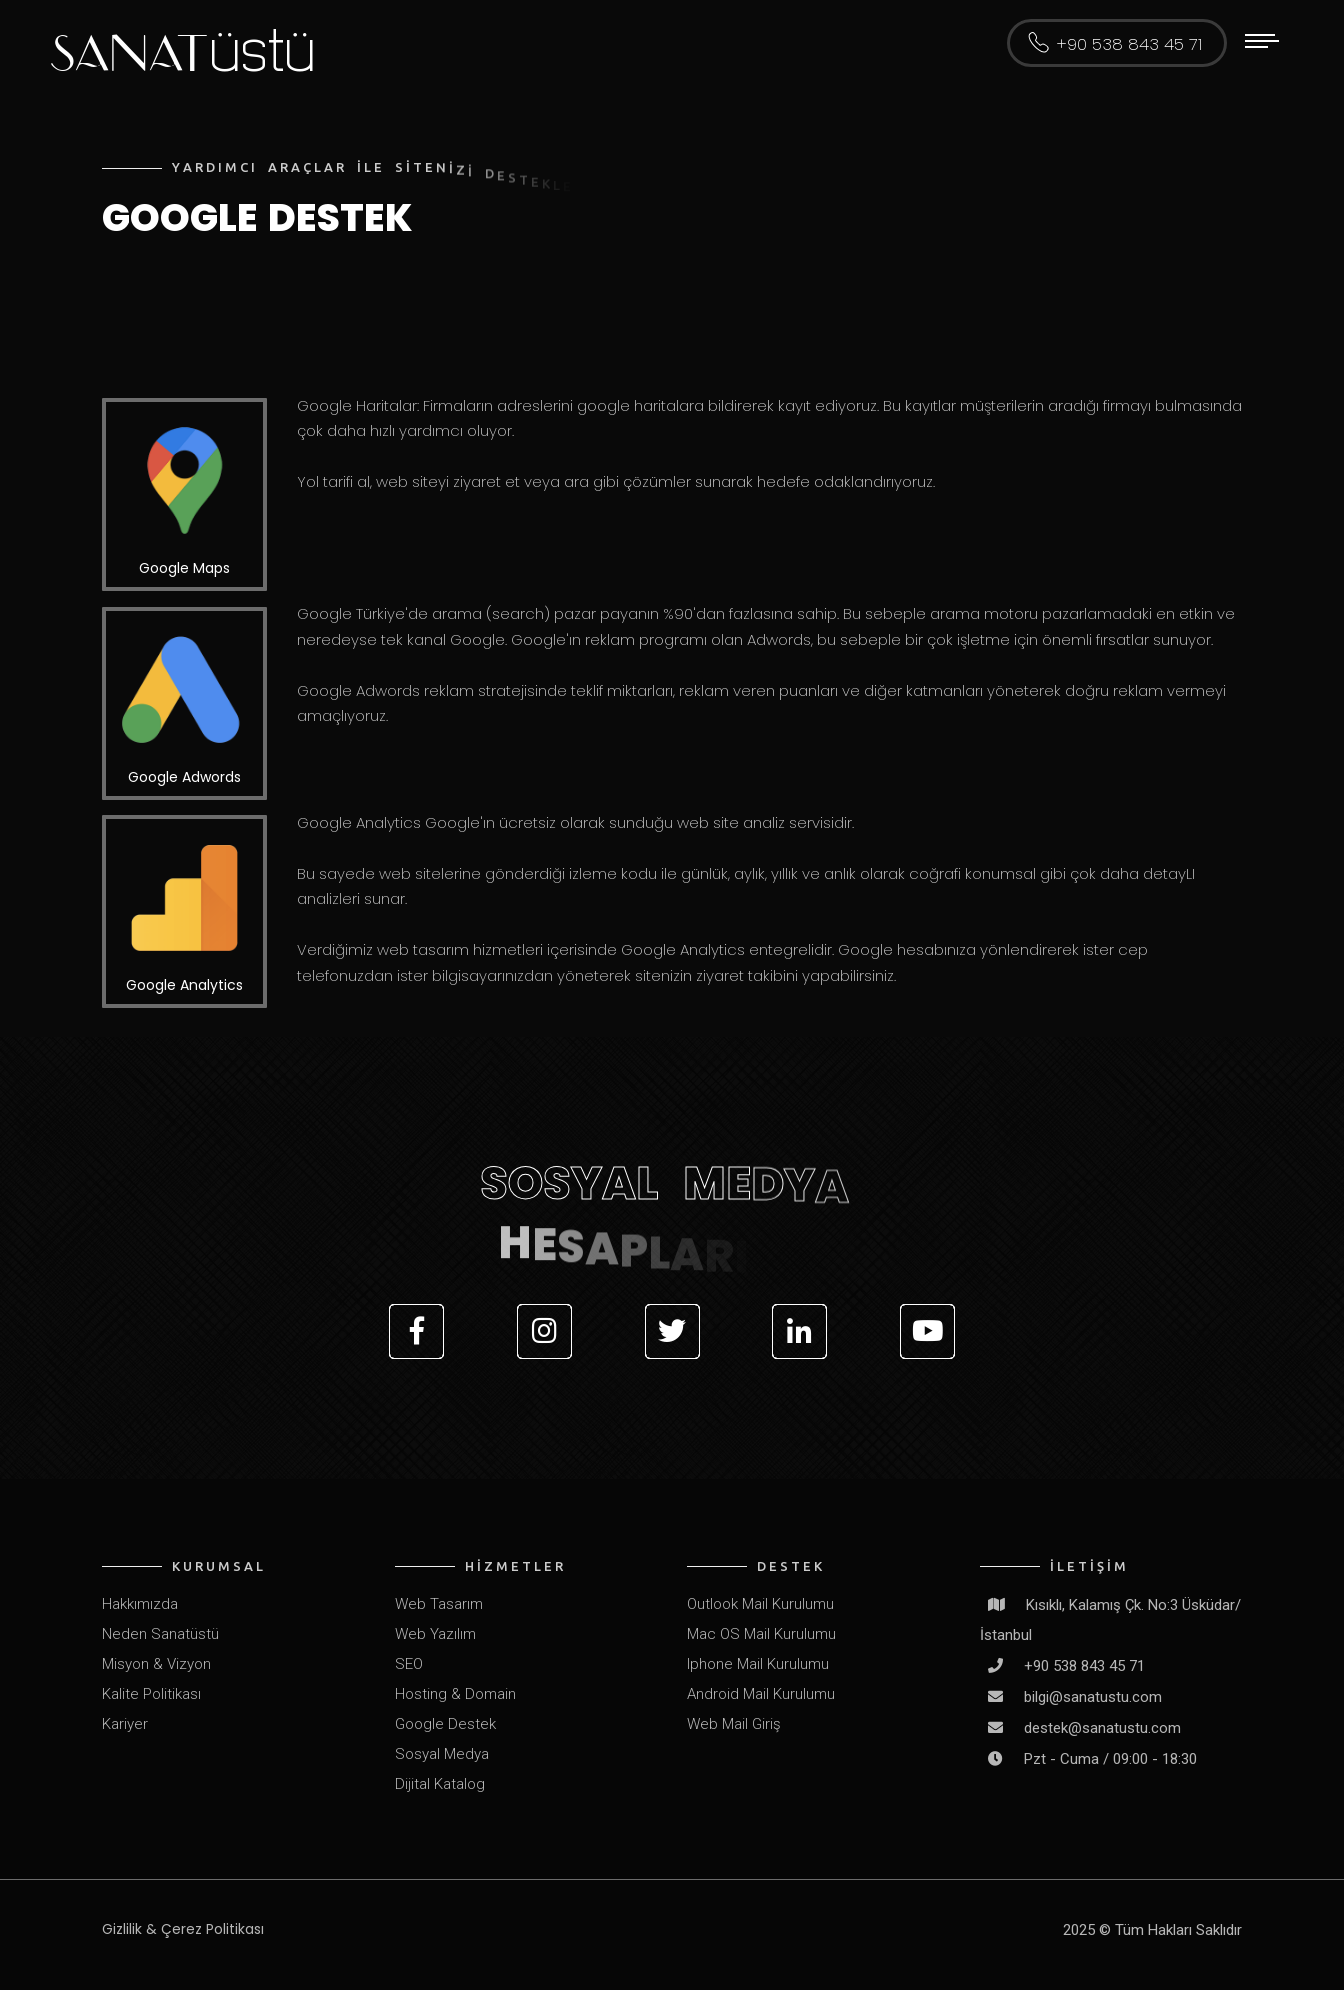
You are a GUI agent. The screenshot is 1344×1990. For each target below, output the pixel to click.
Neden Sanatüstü (160, 1634)
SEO (409, 1664)
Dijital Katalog (440, 1784)
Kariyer (125, 1724)
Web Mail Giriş (734, 1724)
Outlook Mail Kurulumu (760, 1604)
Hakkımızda (140, 1604)
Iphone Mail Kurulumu (758, 1664)
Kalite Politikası (151, 1694)
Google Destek (445, 1724)
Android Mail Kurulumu (761, 1694)
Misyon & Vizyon (156, 1664)
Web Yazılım (435, 1634)
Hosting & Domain (455, 1694)
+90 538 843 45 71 (1129, 45)
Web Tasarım (439, 1604)
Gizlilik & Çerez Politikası (183, 1929)
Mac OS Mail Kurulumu (761, 1634)
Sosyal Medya (442, 1754)
